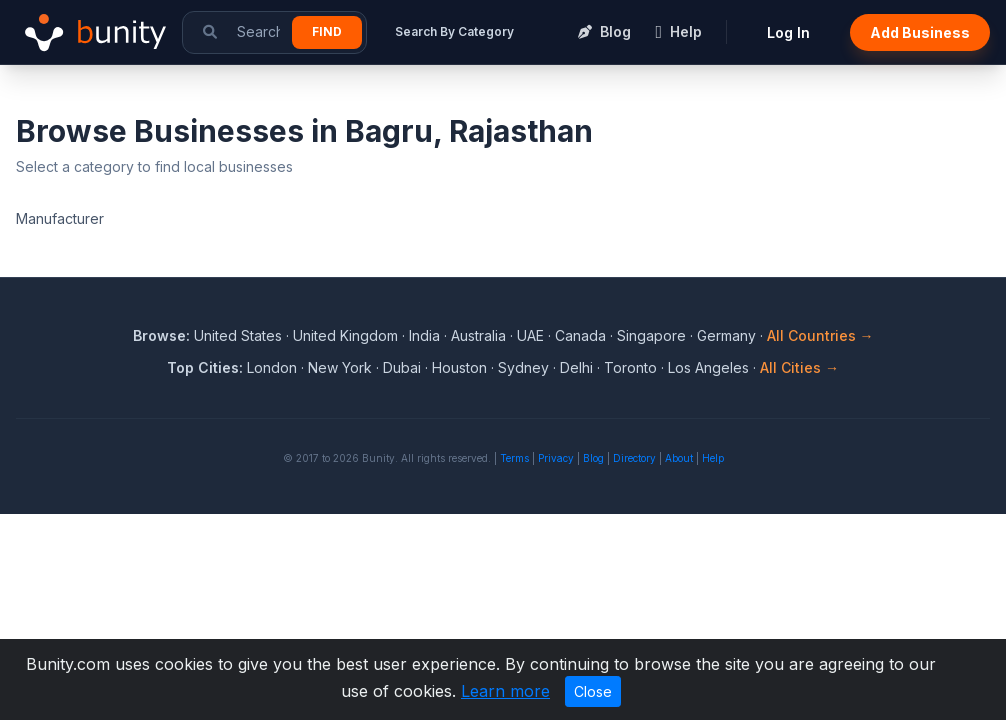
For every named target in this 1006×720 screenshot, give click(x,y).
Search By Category (454, 31)
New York (340, 367)
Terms (514, 458)
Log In (788, 32)
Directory (634, 458)
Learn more (505, 691)
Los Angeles (708, 367)
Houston (459, 367)
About (679, 458)
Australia (478, 335)
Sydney (523, 367)
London (272, 367)
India (424, 335)
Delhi (576, 367)
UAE (530, 335)
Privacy (556, 458)
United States (238, 335)
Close (593, 691)
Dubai (402, 367)
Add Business (920, 32)
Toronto (630, 367)
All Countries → (820, 335)
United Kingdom (345, 335)
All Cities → (799, 367)
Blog (593, 458)
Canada (580, 335)
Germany (726, 335)
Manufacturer (60, 218)
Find (327, 31)
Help (713, 458)
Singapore (651, 335)
